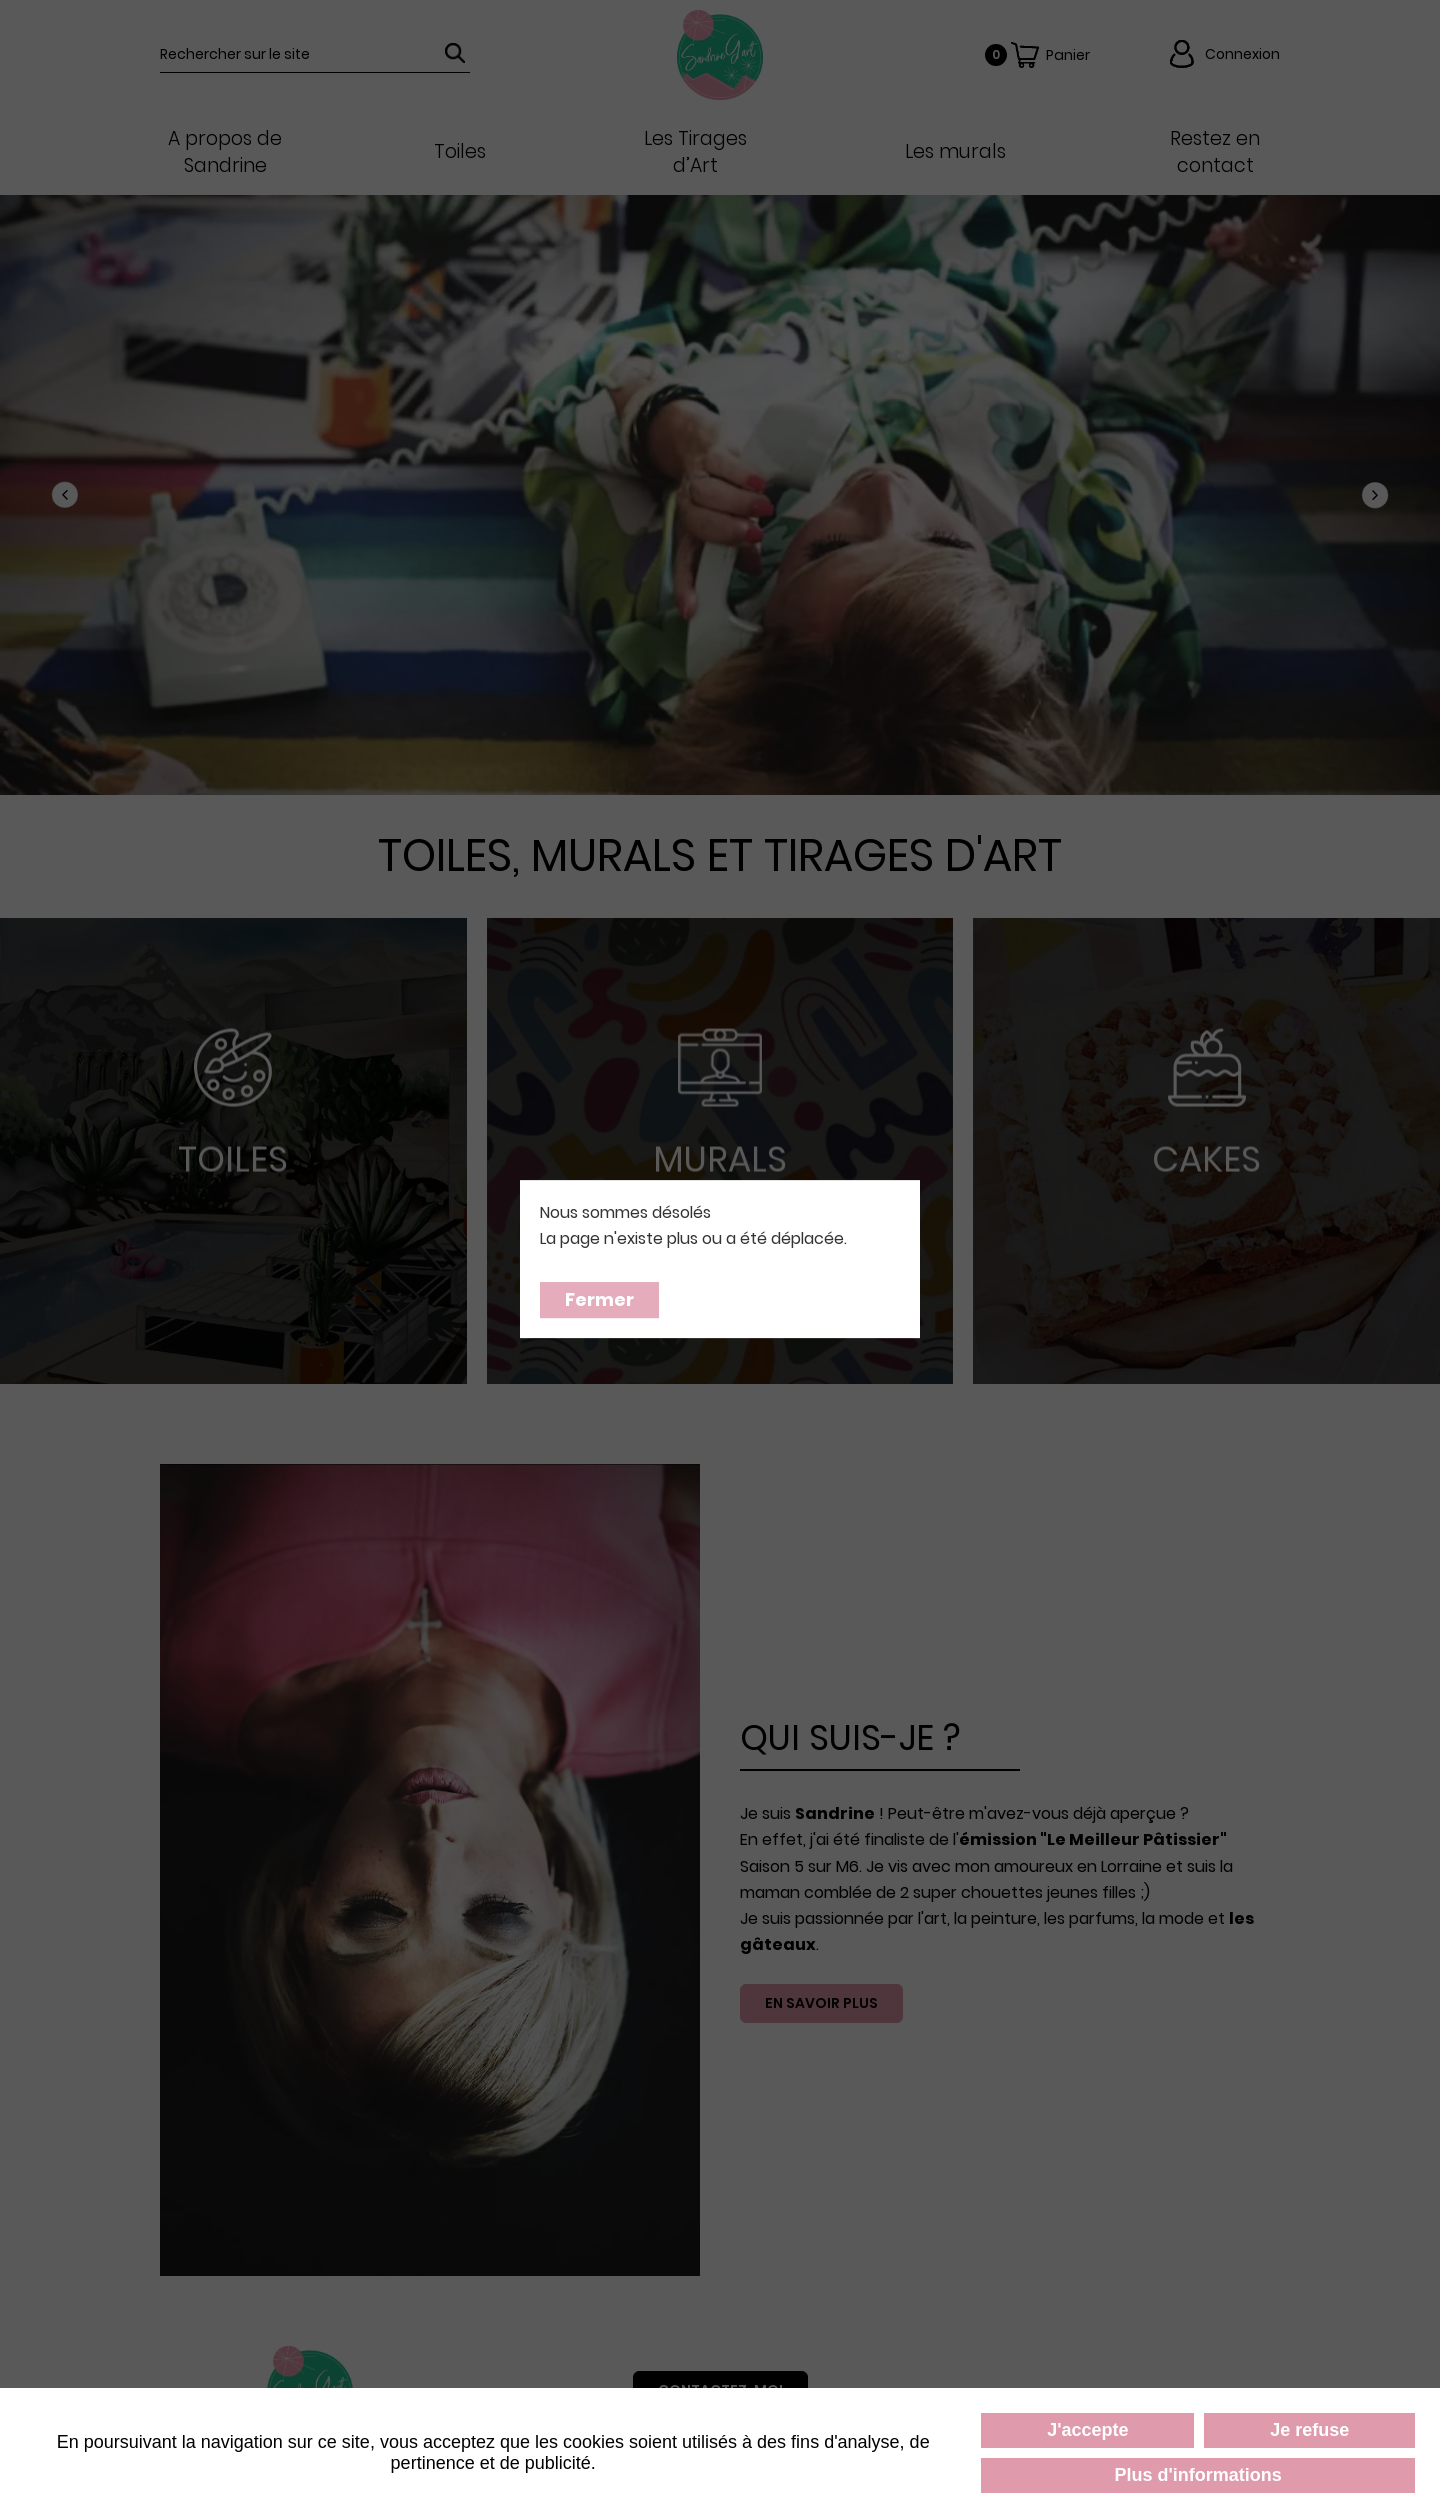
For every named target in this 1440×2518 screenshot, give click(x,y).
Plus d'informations (1198, 2475)
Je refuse (1309, 2430)
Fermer (599, 1299)
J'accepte (1087, 2430)
